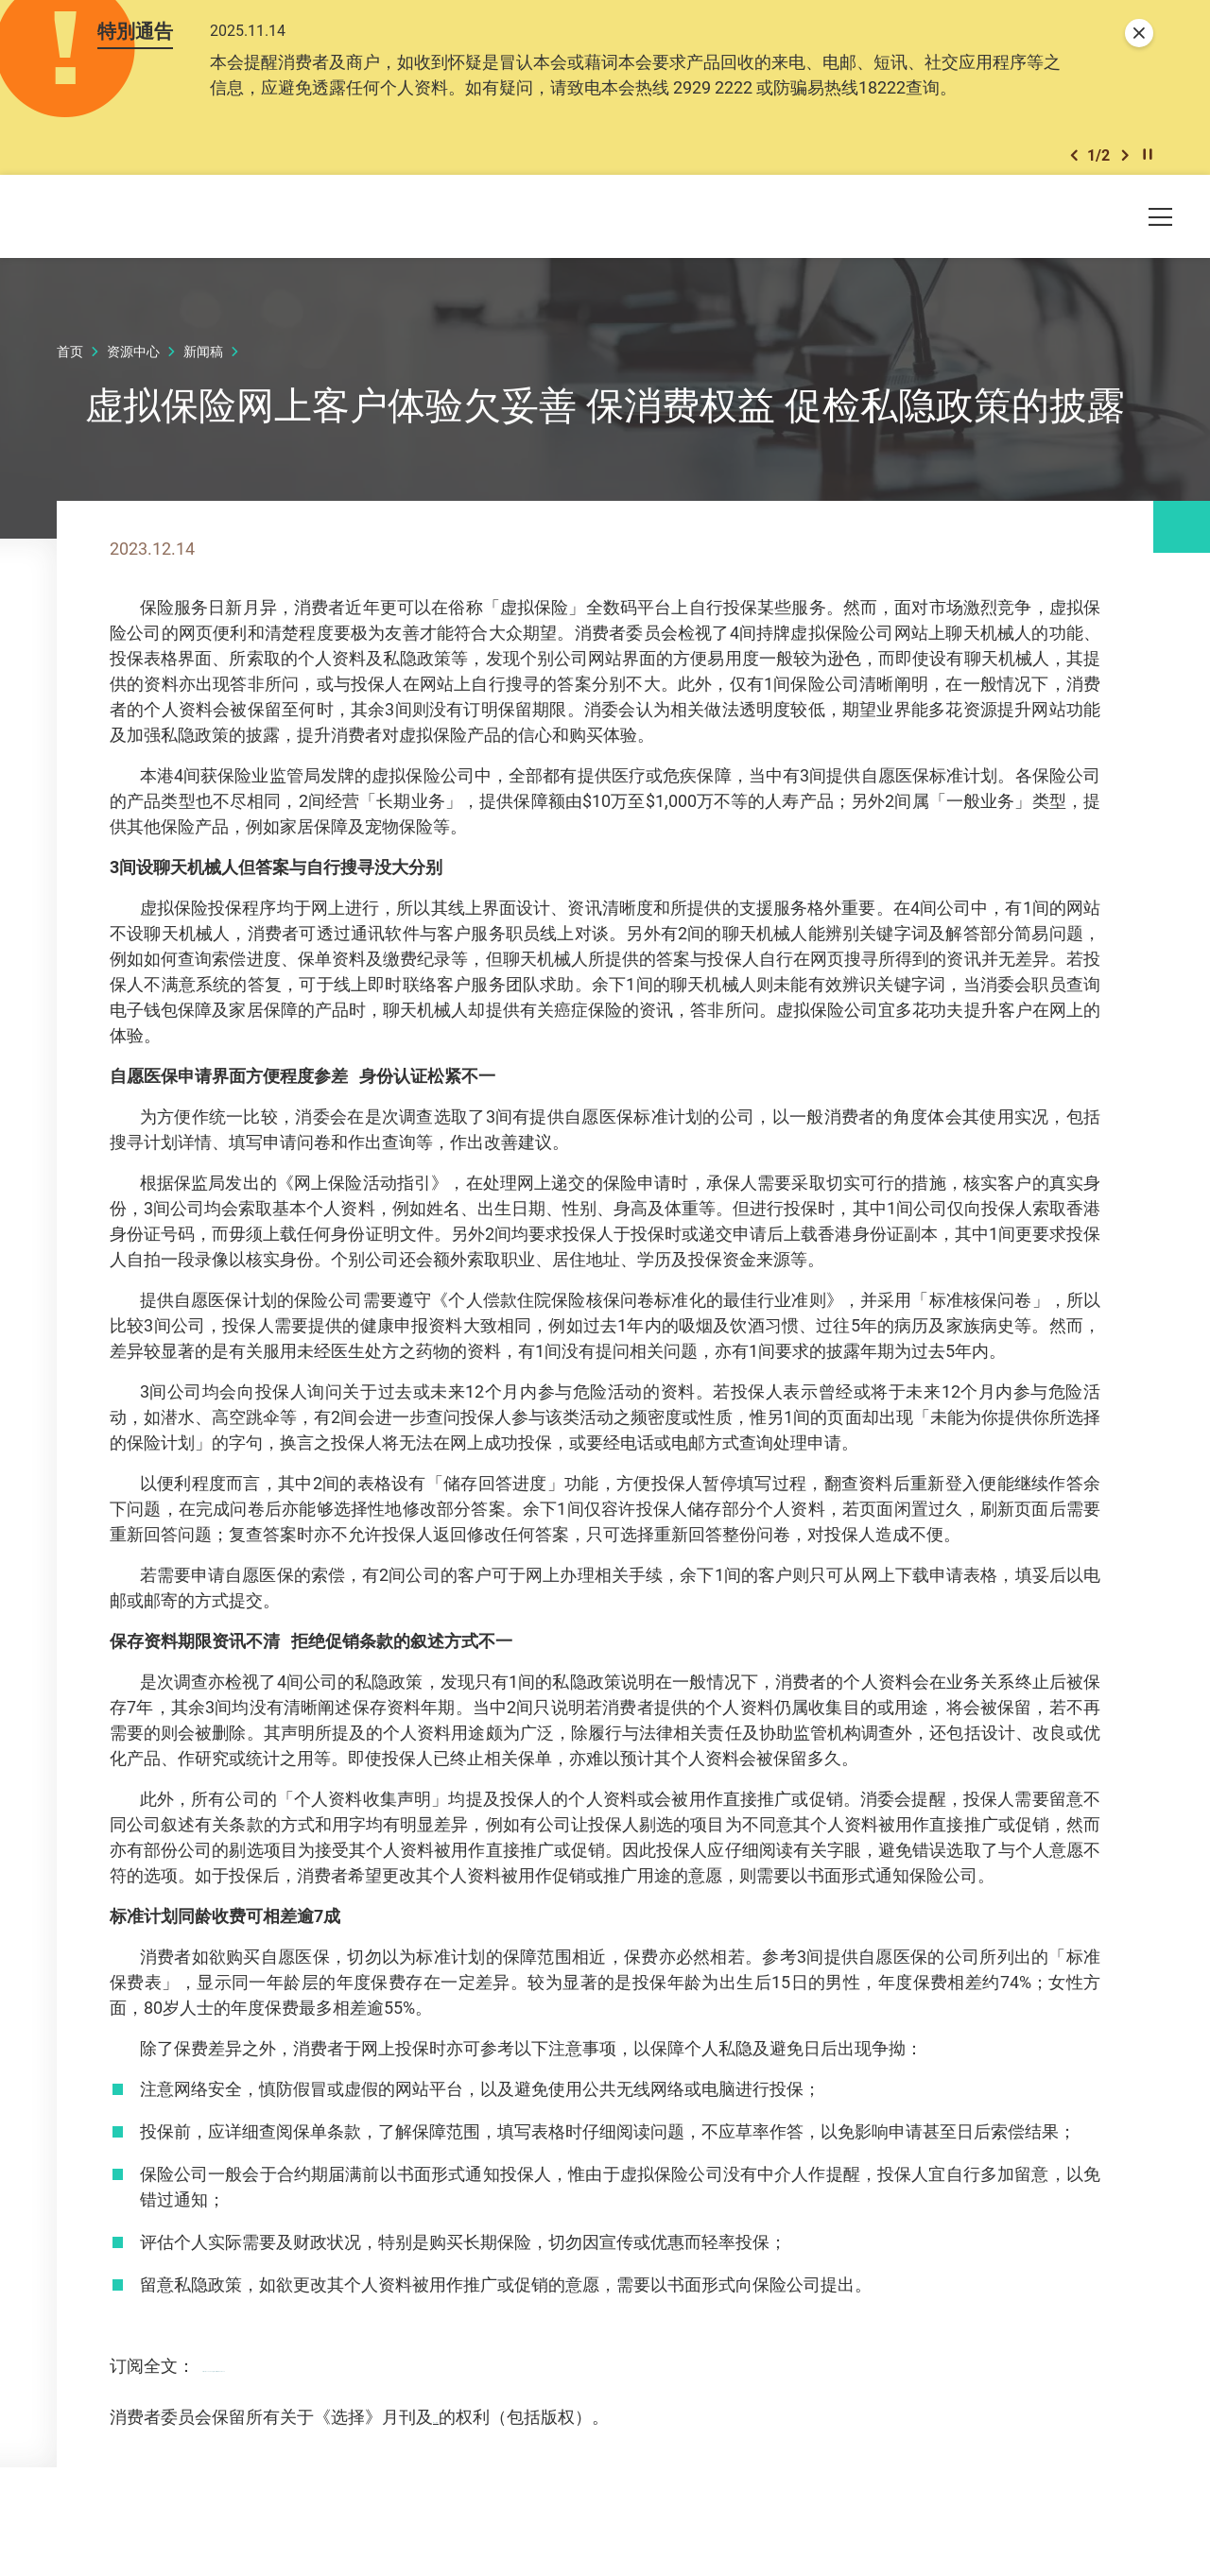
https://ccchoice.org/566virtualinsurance (354, 2404)
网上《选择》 (484, 2455)
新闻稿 (203, 364)
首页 (70, 364)
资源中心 (133, 364)
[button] (1074, 165)
